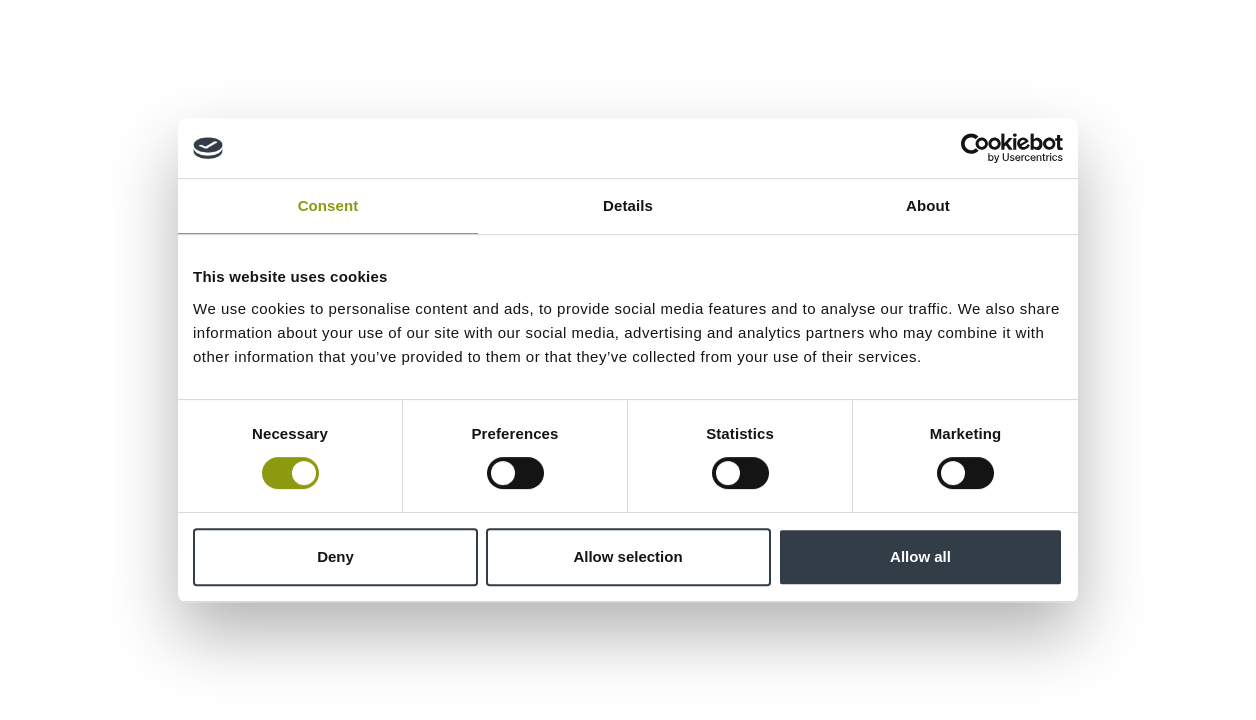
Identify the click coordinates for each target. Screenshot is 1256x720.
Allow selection (627, 556)
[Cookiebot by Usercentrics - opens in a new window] (975, 148)
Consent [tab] (328, 205)
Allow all (920, 556)
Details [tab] (628, 205)
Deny (335, 556)
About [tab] (928, 205)
